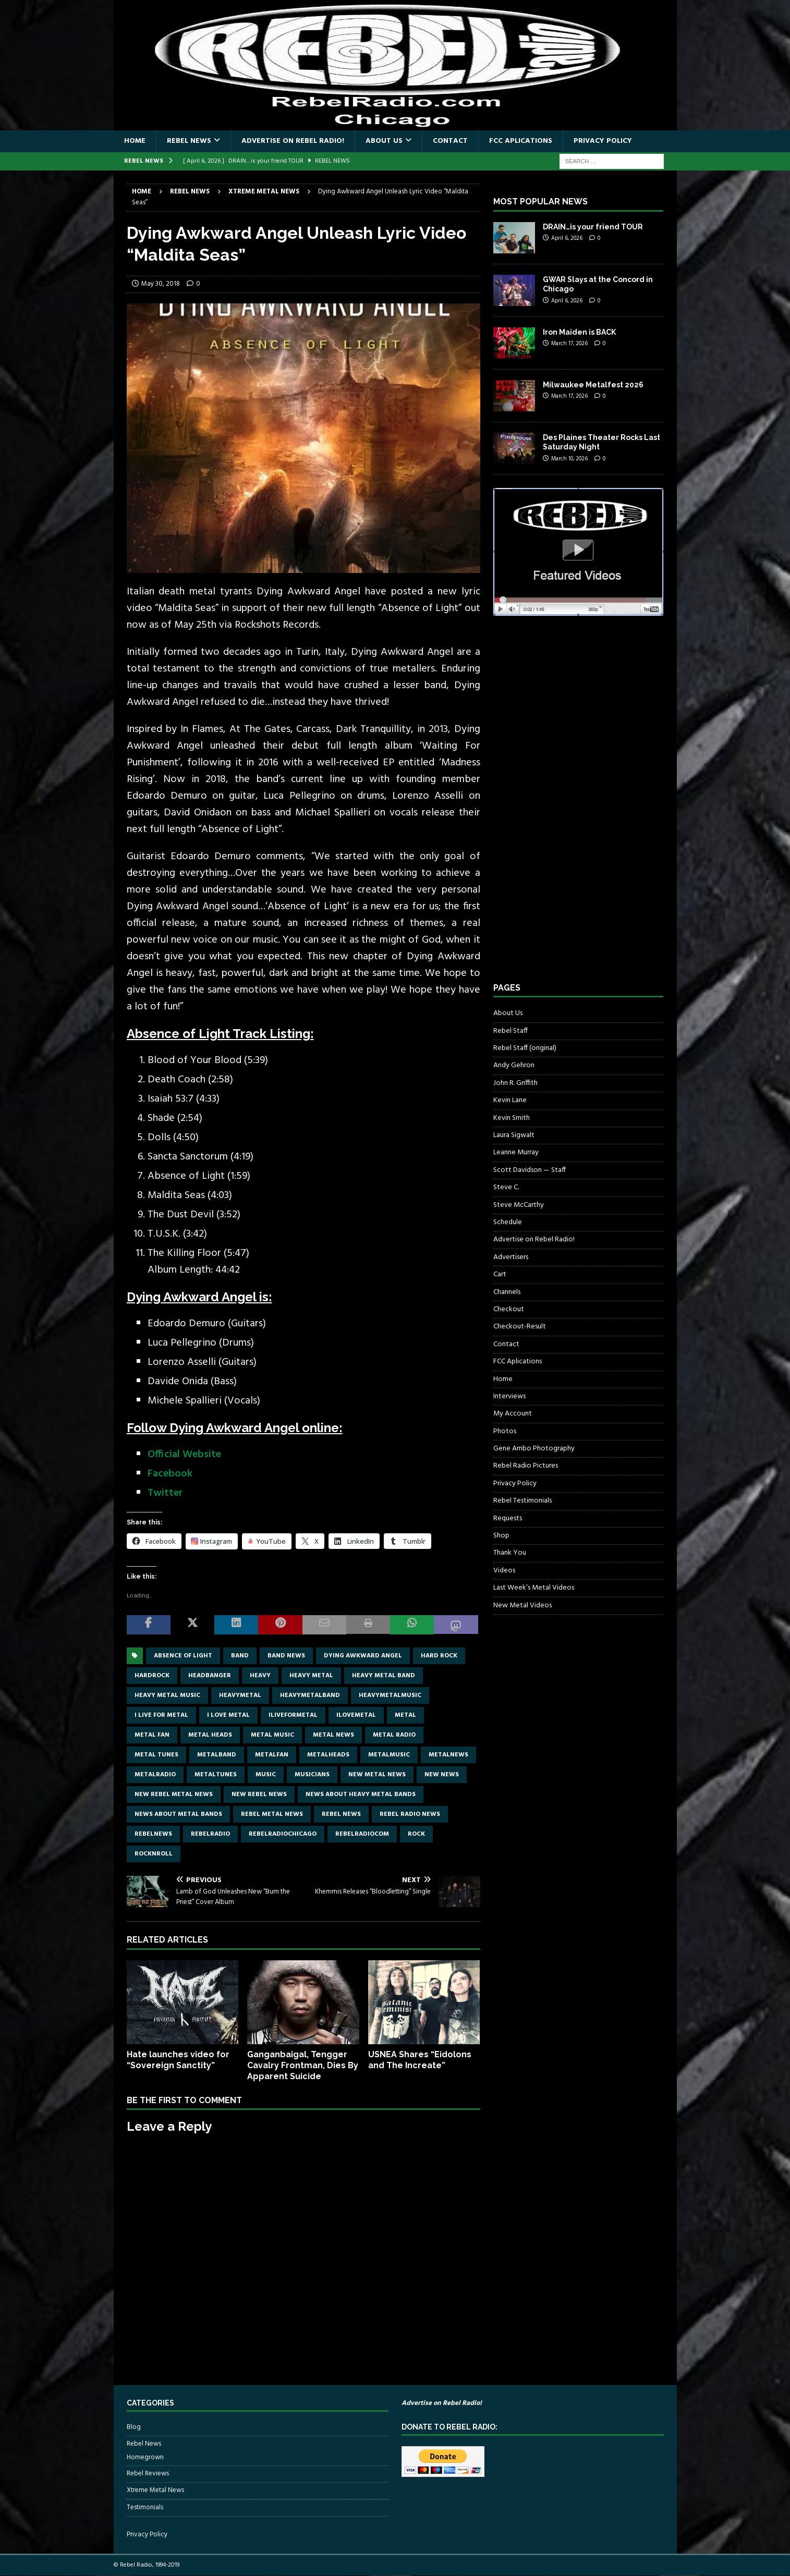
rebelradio (210, 1834)
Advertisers (510, 1257)
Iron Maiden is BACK (579, 332)
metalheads (328, 1755)
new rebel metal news (174, 1794)
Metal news (333, 1735)
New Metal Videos (522, 1605)
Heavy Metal (311, 1675)
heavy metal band (383, 1675)
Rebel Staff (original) (524, 1048)
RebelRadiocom (362, 1834)
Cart (499, 1274)
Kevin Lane (510, 1100)
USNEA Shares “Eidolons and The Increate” (419, 2059)
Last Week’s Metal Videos (533, 1588)
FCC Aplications (520, 141)
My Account (512, 1414)
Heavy (260, 1675)
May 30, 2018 (160, 283)
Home (134, 141)
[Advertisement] (571, 808)
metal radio (394, 1735)
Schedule (507, 1222)
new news (441, 1774)
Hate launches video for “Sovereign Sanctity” (178, 2059)
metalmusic (389, 1755)
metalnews (448, 1755)
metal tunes (156, 1755)
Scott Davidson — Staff (529, 1170)
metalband (216, 1755)
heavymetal (240, 1695)
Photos (504, 1431)
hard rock (439, 1656)
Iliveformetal (293, 1715)
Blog (134, 2427)
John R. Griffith (515, 1083)
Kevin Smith (511, 1118)
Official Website (184, 1454)
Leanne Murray (516, 1152)
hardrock (152, 1675)
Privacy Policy (603, 141)
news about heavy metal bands (361, 1794)
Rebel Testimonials (522, 1501)
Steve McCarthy (518, 1205)
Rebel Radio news (410, 1814)
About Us (384, 141)
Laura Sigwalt (513, 1135)
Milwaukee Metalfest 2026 (593, 385)
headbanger (209, 1675)
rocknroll (154, 1854)
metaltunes (216, 1774)
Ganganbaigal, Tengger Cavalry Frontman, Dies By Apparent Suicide (302, 2065)
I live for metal (161, 1715)
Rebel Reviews (148, 2473)
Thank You (509, 1553)
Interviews (509, 1396)
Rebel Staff (510, 1031)
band (240, 1656)
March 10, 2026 (569, 458)
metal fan (152, 1735)
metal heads (210, 1735)
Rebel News (189, 141)
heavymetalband (310, 1695)
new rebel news (259, 1794)
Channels (506, 1292)
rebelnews (153, 1834)
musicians (312, 1774)
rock (416, 1834)
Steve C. (506, 1187)
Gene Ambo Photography (534, 1449)
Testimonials (145, 2507)
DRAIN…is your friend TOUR (593, 227)
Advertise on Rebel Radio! (292, 141)
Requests (507, 1518)
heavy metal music (167, 1695)
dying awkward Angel (363, 1656)
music (266, 1774)
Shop (501, 1536)
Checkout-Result (519, 1327)
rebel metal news (272, 1814)
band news (286, 1656)
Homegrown (145, 2457)
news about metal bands (178, 1814)
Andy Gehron (513, 1065)
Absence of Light (183, 1656)
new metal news (377, 1774)
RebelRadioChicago (283, 1834)
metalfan (271, 1755)
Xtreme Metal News (155, 2490)
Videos (504, 1571)
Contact (450, 141)
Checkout (508, 1309)
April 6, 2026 (566, 238)
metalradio (155, 1774)
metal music (272, 1735)
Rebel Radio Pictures (525, 1466)
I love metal (228, 1715)
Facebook (170, 1474)
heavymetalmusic (390, 1695)
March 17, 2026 (569, 343)
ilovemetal (356, 1715)
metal (405, 1715)
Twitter (165, 1493)
